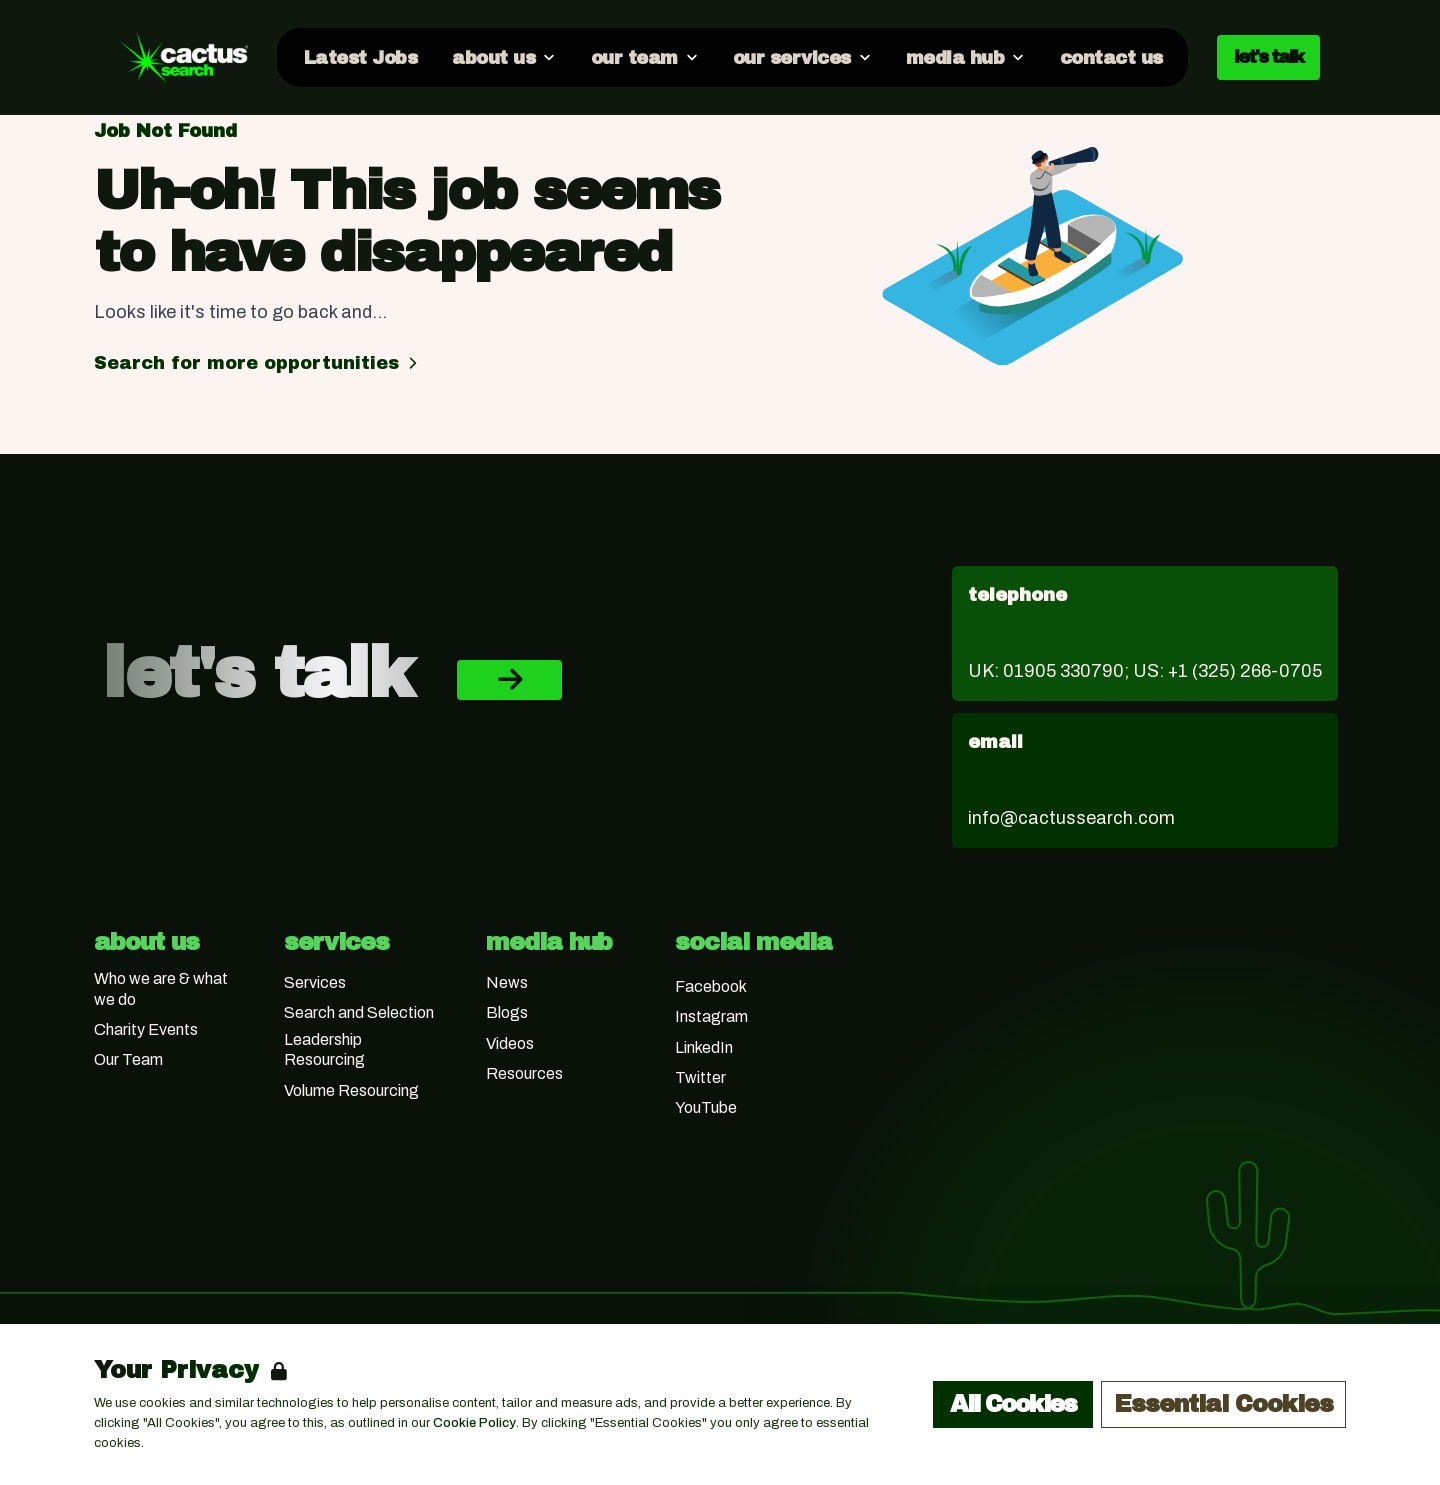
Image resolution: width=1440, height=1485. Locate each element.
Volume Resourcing (351, 1090)
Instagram (711, 1016)
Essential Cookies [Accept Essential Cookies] (1223, 1404)
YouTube (706, 1107)
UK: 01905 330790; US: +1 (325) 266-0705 (1145, 671)
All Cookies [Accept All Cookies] (1013, 1404)
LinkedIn (704, 1047)
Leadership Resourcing (324, 1050)
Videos (510, 1043)
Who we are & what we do (161, 989)
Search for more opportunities (258, 363)
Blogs (507, 1012)
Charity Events (146, 1029)
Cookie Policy (474, 1423)
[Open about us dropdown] (503, 57)
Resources (524, 1073)
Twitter (700, 1077)
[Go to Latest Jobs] (359, 57)
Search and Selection (359, 1012)
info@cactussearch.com (1071, 818)
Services (315, 982)
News (507, 982)
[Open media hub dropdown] (965, 57)
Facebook (711, 986)
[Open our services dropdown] (801, 57)
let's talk (1268, 57)
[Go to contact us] (1110, 57)
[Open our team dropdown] (643, 57)
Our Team (128, 1059)
